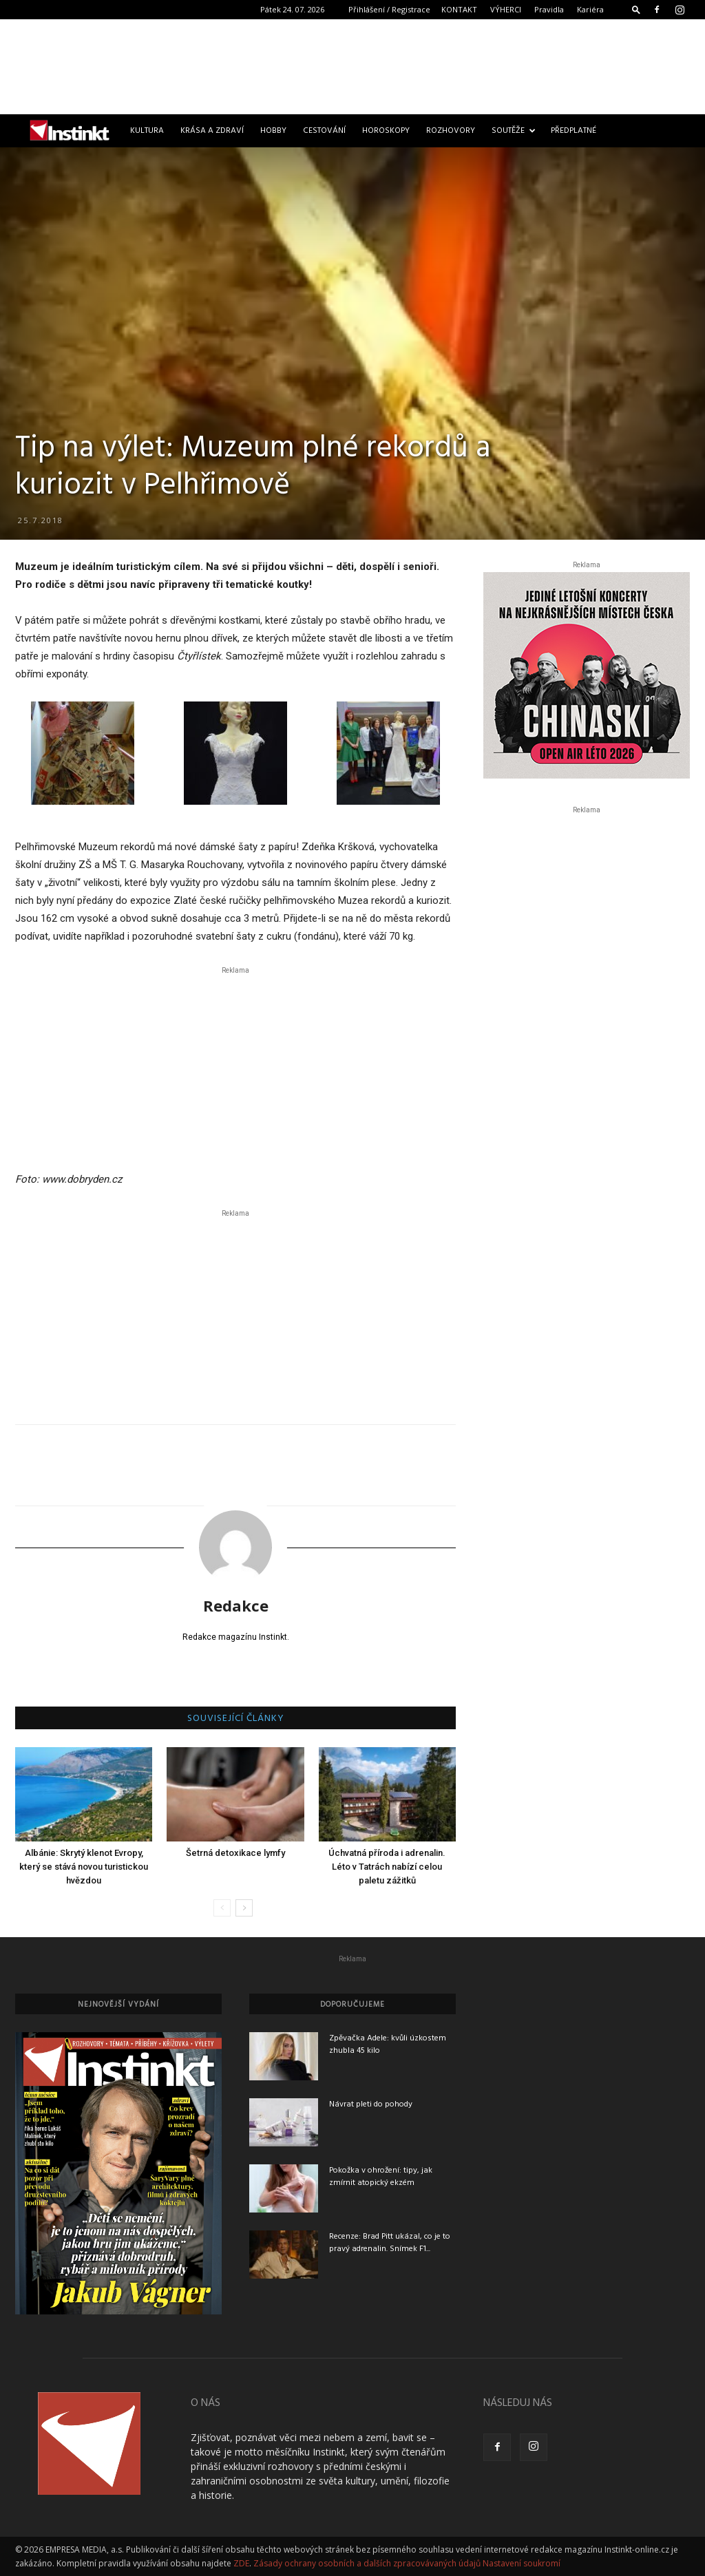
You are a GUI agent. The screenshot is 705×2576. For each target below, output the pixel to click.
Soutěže (514, 131)
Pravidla (549, 9)
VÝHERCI (505, 9)
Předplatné (573, 131)
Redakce (236, 1605)
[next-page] (244, 1908)
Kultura (147, 131)
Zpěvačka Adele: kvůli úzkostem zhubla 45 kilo (387, 2044)
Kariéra (590, 9)
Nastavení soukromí (521, 2563)
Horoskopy (386, 131)
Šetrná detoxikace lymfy (235, 1853)
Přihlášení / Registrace (389, 9)
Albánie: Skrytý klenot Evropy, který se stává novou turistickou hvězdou (83, 1867)
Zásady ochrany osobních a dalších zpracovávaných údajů (367, 2563)
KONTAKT (459, 9)
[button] (636, 9)
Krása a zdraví (212, 131)
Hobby (273, 131)
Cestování (324, 131)
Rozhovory (450, 131)
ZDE (241, 2563)
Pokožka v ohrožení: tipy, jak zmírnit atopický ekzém (380, 2177)
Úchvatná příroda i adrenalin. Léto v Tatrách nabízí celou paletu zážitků (386, 1867)
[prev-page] (222, 1908)
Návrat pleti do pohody (370, 2104)
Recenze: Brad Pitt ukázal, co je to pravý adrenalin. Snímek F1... (389, 2243)
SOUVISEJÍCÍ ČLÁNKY (235, 1719)
